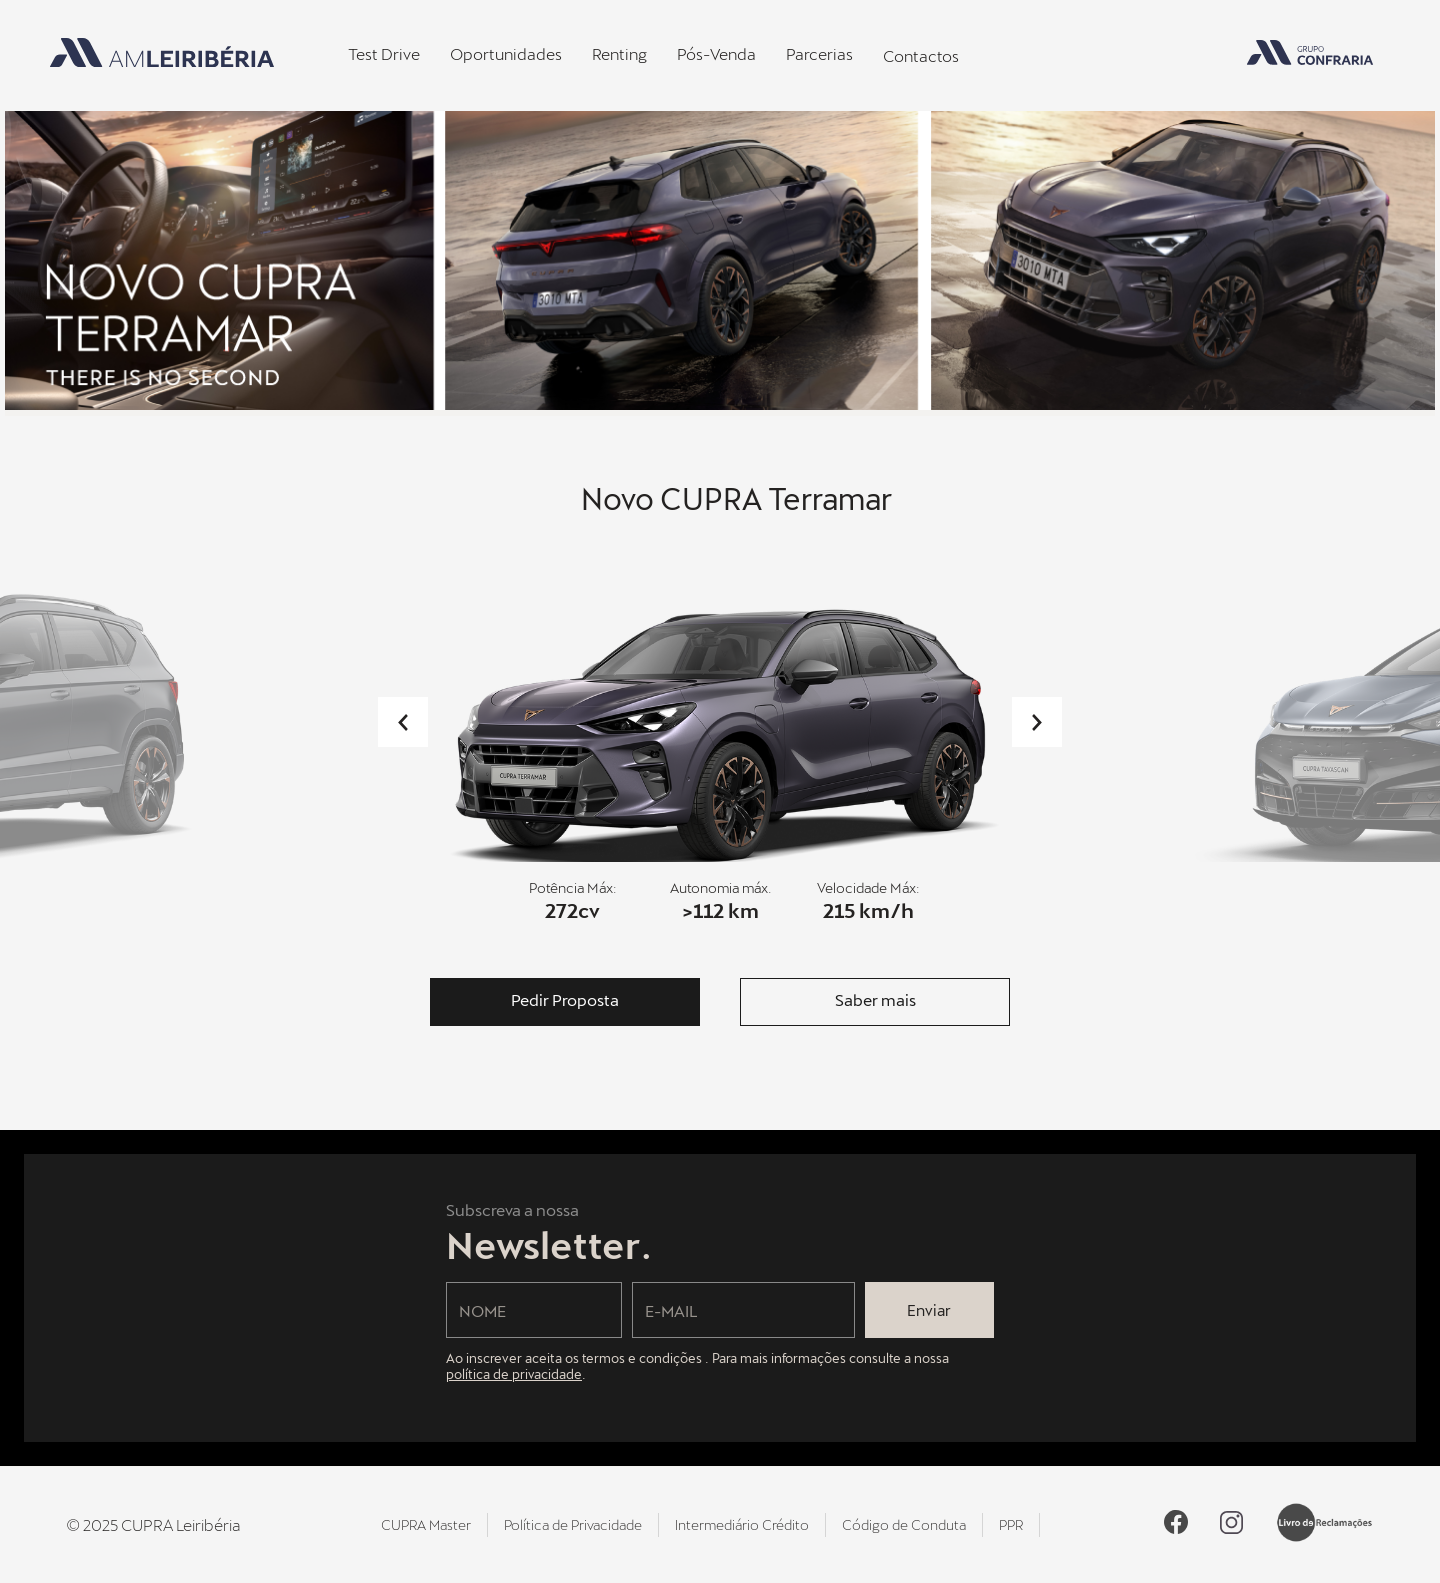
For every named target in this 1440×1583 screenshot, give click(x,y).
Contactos (921, 55)
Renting (619, 53)
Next (1037, 722)
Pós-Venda (716, 53)
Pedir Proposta (565, 999)
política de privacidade (514, 1374)
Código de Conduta (904, 1524)
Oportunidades (506, 53)
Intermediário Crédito (742, 1524)
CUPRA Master (426, 1524)
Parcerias (819, 53)
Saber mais (875, 999)
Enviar (929, 1310)
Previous (403, 722)
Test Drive (384, 53)
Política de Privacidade (573, 1524)
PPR (1011, 1524)
